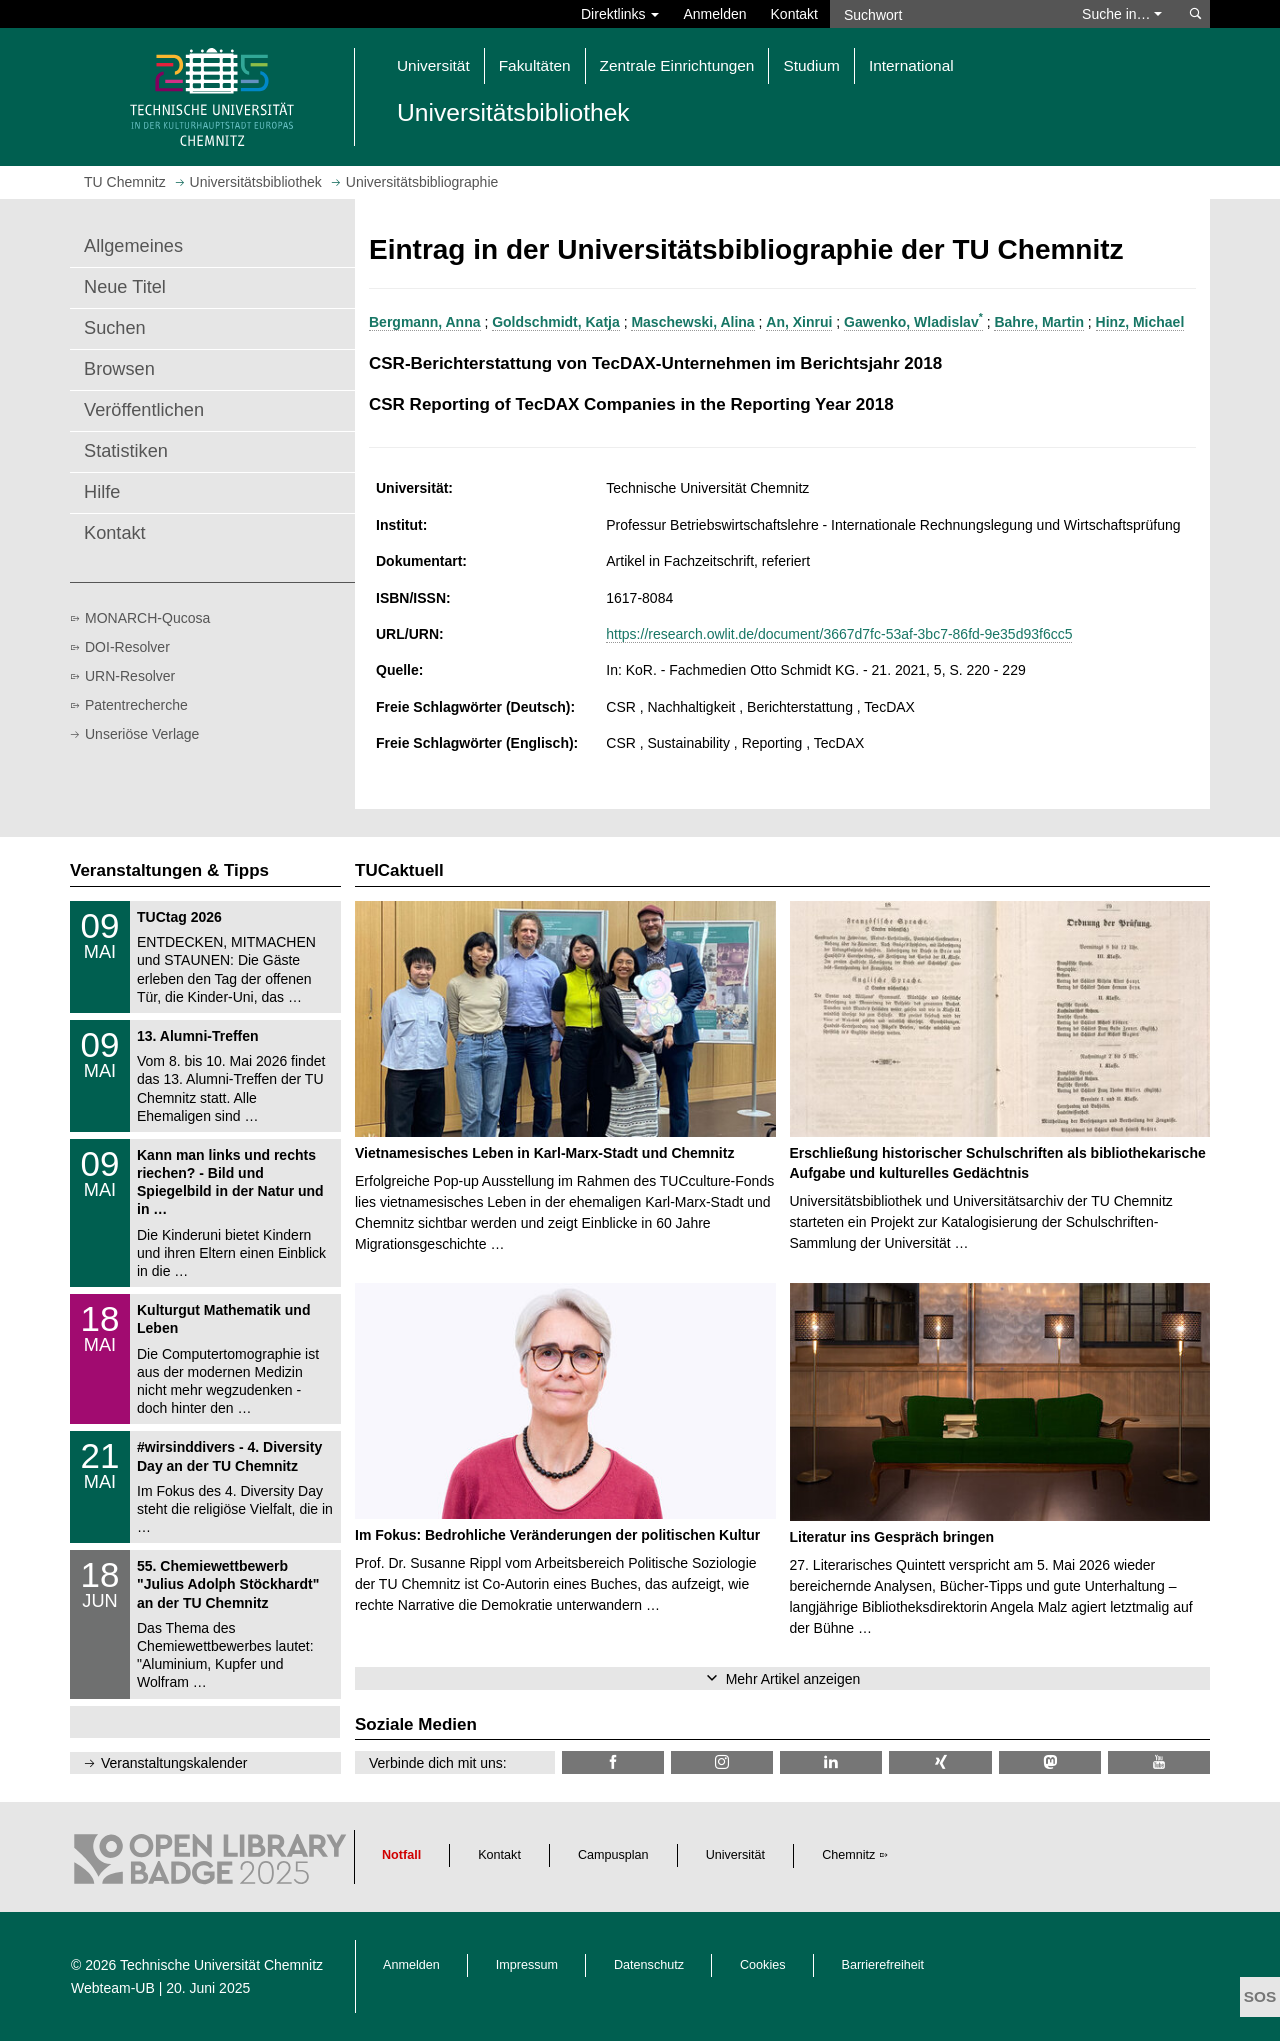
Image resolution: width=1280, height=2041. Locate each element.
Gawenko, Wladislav (913, 322)
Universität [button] (433, 65)
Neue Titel (125, 287)
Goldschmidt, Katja (556, 322)
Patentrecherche (136, 705)
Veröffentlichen (144, 410)
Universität (736, 1855)
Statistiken (126, 451)
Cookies (763, 1965)
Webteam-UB (113, 1988)
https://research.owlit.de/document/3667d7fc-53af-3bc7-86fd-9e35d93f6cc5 (839, 634)
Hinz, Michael (1140, 322)
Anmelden (714, 14)
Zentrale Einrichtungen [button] (677, 65)
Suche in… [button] (1122, 14)
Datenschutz (649, 1965)
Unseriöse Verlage (142, 734)
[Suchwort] (946, 14)
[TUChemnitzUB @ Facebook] (613, 1762)
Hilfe (102, 492)
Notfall (401, 1855)
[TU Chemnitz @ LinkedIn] (831, 1762)
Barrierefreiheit (883, 1965)
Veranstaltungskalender (174, 1763)
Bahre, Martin (1038, 322)
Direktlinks (620, 14)
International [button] (911, 65)
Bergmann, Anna (425, 322)
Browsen (119, 369)
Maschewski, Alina (692, 322)
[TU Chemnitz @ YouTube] (1159, 1762)
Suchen (115, 328)
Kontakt (794, 14)
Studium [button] (811, 65)
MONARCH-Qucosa (147, 618)
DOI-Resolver (127, 647)
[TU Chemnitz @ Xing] (940, 1762)
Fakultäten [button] (535, 65)
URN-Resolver (130, 676)
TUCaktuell (399, 870)
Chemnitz (848, 1855)
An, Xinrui (799, 322)
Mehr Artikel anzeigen (793, 1679)
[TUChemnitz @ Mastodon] (1050, 1762)
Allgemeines (133, 246)
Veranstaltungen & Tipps (169, 870)
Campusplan (613, 1855)
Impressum (527, 1965)
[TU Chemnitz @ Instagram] (722, 1762)
